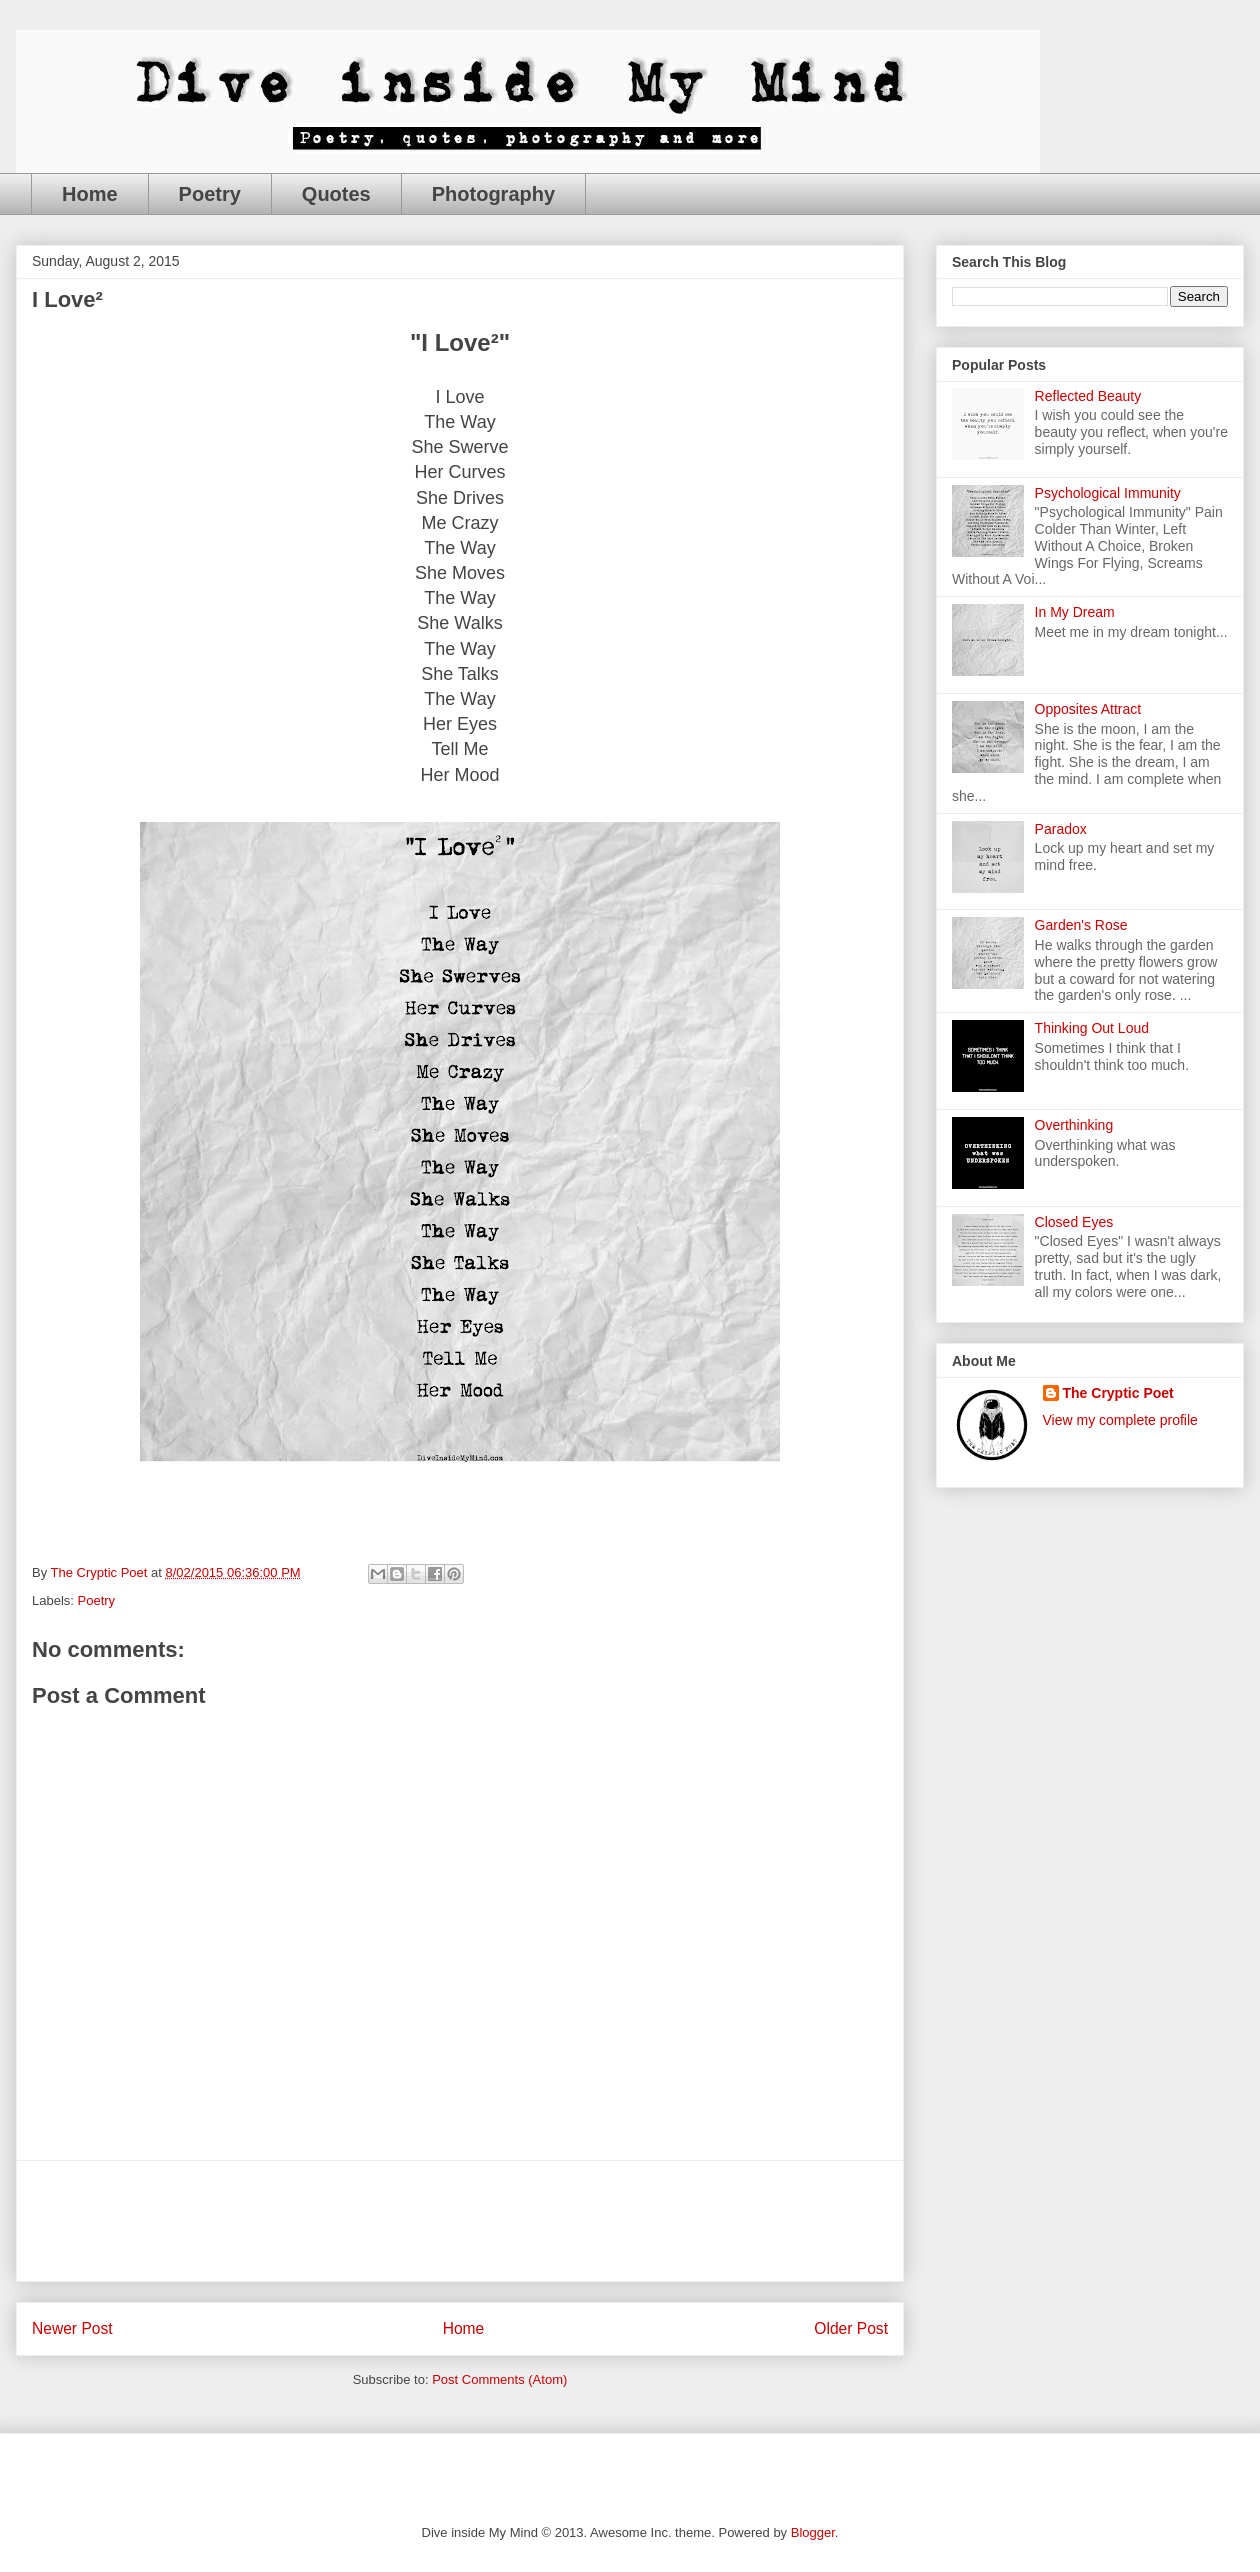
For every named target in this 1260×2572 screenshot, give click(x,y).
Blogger (813, 2532)
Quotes (336, 194)
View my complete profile (1120, 1420)
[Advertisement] (460, 2221)
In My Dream (1075, 612)
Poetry (210, 194)
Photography (493, 194)
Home (90, 194)
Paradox (1061, 829)
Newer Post (72, 2328)
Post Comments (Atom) (499, 2379)
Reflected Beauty (1088, 396)
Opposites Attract (1088, 709)
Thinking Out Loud (1092, 1028)
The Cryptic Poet (1118, 1393)
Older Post (851, 2328)
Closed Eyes (1074, 1222)
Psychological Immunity (1108, 493)
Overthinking (1074, 1125)
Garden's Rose (1081, 925)
